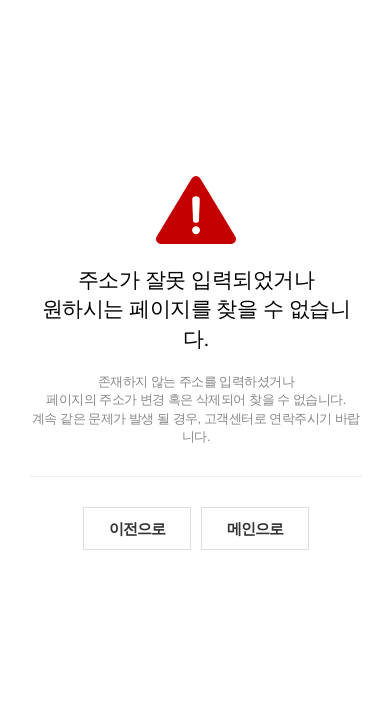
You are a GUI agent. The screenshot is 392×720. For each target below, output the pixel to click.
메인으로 (255, 528)
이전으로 (137, 528)
